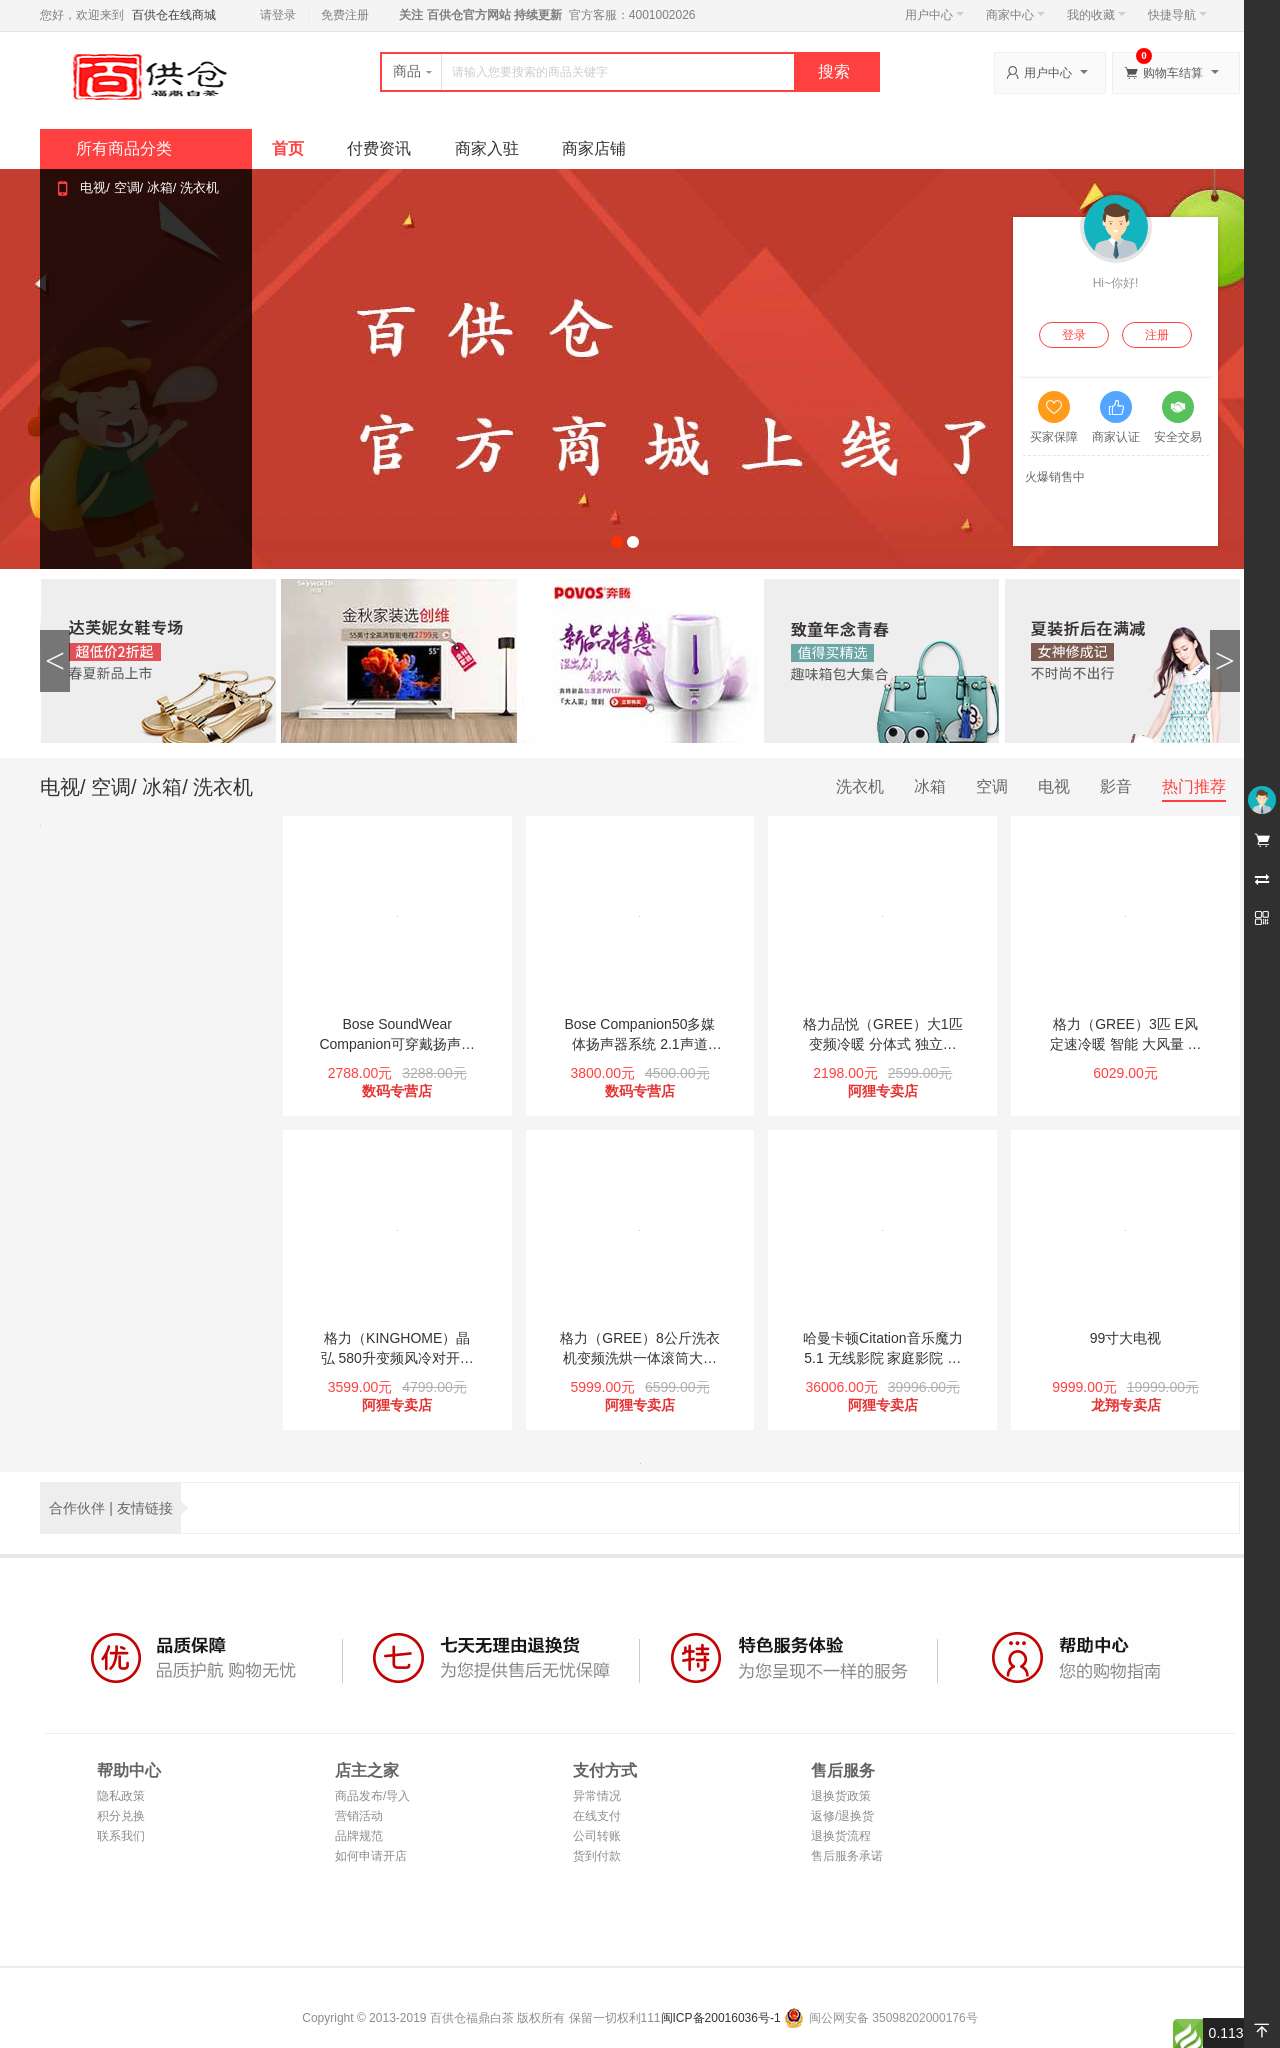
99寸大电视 (1126, 1338)
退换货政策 (841, 1796)
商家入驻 (487, 148)
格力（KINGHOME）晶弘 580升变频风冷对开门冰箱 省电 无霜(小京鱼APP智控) (397, 1349)
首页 (288, 148)
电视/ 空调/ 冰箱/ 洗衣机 (149, 187)
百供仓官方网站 (468, 15)
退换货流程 (841, 1836)
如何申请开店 (371, 1856)
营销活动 (359, 1816)
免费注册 (345, 15)
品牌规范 (359, 1836)
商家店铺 (594, 148)
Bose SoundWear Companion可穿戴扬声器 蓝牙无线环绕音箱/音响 (397, 1035)
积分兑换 (121, 1816)
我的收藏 (1096, 15)
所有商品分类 (124, 148)
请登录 (278, 15)
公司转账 (597, 1836)
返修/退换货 (842, 1816)
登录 (1074, 335)
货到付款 (597, 1856)
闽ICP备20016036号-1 (721, 2018)
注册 (1157, 335)
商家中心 (1015, 15)
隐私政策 (121, 1796)
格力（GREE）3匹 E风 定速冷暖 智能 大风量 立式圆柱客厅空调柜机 (1126, 1035)
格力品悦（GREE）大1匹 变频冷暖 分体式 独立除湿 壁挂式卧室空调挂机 (882, 1035)
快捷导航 (1177, 15)
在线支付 (597, 1816)
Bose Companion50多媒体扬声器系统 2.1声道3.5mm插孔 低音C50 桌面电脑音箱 (639, 1035)
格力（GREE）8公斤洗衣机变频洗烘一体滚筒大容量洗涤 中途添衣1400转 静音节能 (639, 1349)
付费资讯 (379, 148)
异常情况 (597, 1796)
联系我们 (121, 1836)
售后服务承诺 (847, 1856)
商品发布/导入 (372, 1796)
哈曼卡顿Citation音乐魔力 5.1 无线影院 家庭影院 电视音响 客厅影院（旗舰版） (882, 1349)
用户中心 (934, 15)
